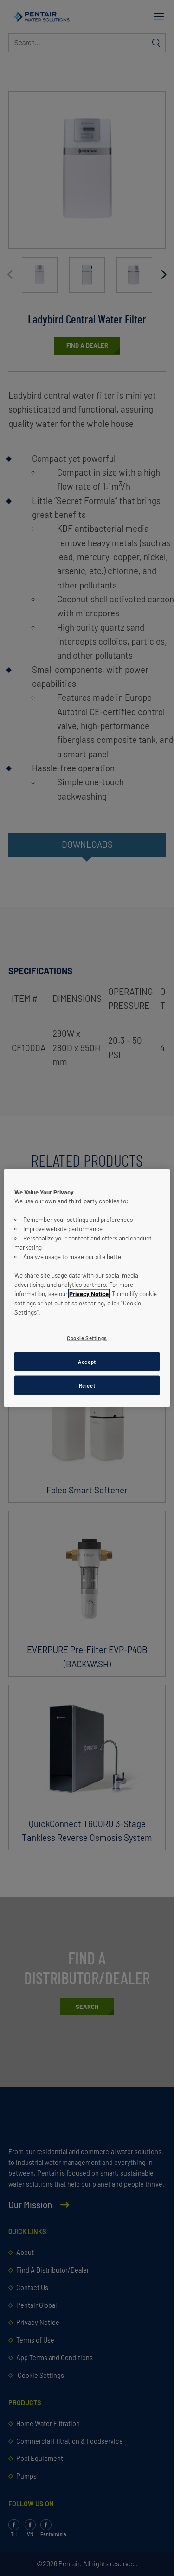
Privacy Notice (89, 1293)
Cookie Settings (87, 1338)
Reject (87, 1385)
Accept (87, 1361)
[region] (86, 1288)
